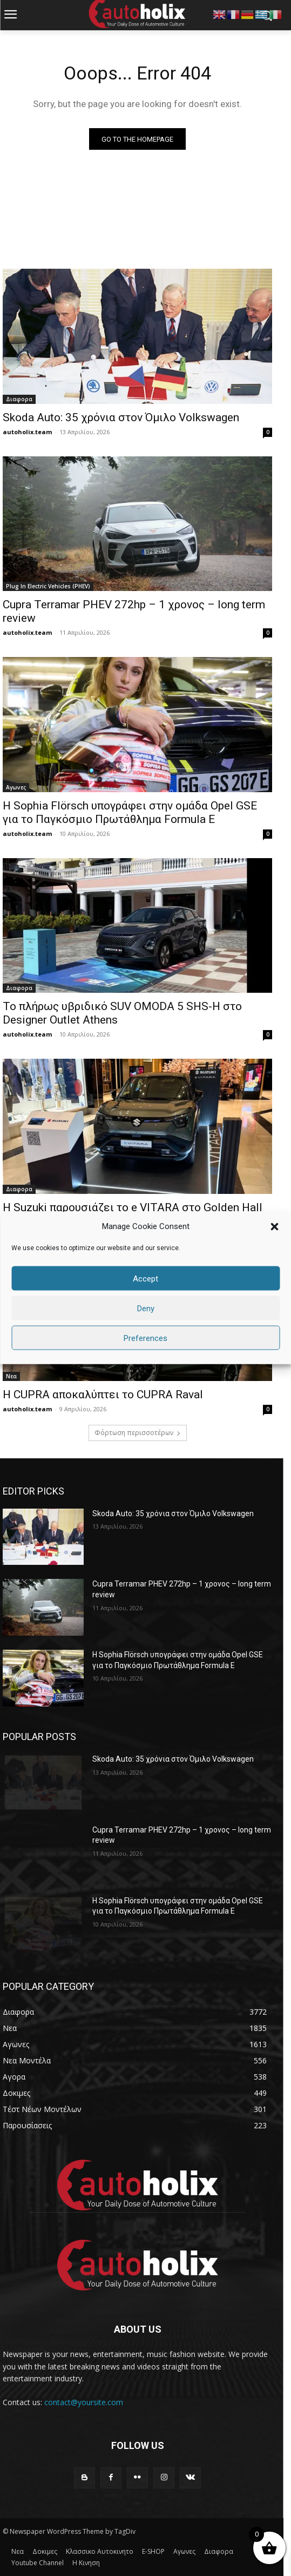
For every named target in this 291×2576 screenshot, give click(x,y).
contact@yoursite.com (83, 2402)
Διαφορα (19, 399)
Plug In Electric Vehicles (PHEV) (48, 586)
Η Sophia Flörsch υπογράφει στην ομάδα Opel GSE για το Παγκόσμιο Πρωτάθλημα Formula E (130, 812)
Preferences (145, 1338)
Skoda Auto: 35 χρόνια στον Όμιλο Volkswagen (121, 417)
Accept (145, 1278)
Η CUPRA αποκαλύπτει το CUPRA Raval (103, 1394)
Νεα (11, 1376)
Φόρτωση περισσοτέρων (137, 1432)
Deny (145, 1308)
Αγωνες (16, 787)
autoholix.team (27, 432)
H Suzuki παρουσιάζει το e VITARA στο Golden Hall (132, 1207)
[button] (274, 1226)
